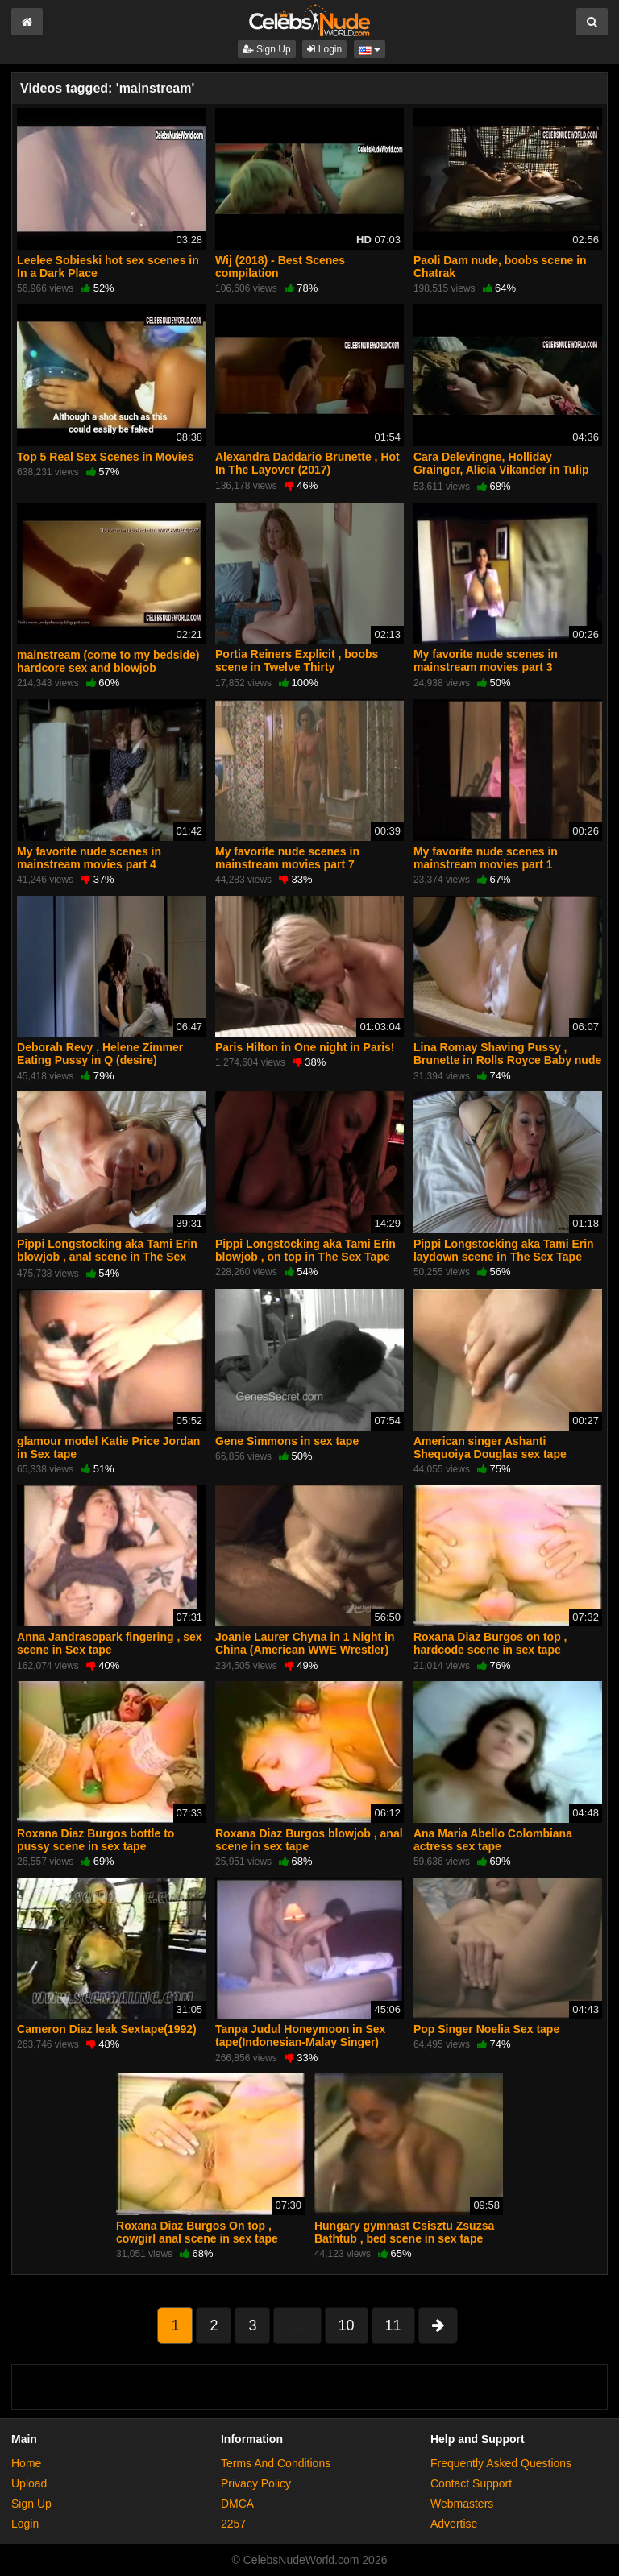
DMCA (237, 2503)
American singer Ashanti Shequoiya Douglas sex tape (490, 1447)
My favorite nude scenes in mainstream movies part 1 (485, 858)
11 (393, 2325)
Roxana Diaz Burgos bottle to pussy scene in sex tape (95, 1840)
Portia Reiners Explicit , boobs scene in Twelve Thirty (296, 660)
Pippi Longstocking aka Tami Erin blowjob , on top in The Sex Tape (305, 1250)
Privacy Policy (256, 2483)
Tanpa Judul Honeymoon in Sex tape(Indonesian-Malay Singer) (300, 2035)
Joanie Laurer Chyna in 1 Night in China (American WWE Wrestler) (304, 1643)
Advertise (453, 2523)
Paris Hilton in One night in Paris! (304, 1047)
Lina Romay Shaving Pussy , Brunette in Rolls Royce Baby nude (507, 1053)
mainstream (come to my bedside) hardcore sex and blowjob (108, 661)
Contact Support (471, 2483)
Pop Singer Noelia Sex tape (486, 2029)
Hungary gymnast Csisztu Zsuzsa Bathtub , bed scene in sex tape (404, 2232)
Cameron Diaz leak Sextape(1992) (107, 2029)
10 (347, 2325)
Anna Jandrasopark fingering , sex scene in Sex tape (109, 1643)
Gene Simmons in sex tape (287, 1441)
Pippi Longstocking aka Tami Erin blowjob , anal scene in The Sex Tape (107, 1256)
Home (26, 2463)
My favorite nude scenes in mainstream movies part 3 (485, 660)
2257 (233, 2523)
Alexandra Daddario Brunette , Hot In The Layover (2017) (307, 463)
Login (324, 49)
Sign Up (267, 49)
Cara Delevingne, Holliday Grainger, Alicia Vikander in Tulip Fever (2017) (501, 469)
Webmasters (461, 2503)
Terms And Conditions (275, 2463)
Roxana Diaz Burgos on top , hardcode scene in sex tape (490, 1643)
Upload (29, 2483)
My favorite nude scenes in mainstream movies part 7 (287, 858)
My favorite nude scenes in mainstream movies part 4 (89, 858)
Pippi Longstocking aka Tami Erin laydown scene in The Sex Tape (503, 1250)
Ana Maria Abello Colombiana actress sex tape (492, 1840)
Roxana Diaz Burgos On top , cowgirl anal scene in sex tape (197, 2232)
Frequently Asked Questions (500, 2463)
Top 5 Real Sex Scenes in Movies (105, 456)
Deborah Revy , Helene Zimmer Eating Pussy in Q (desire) (100, 1053)
